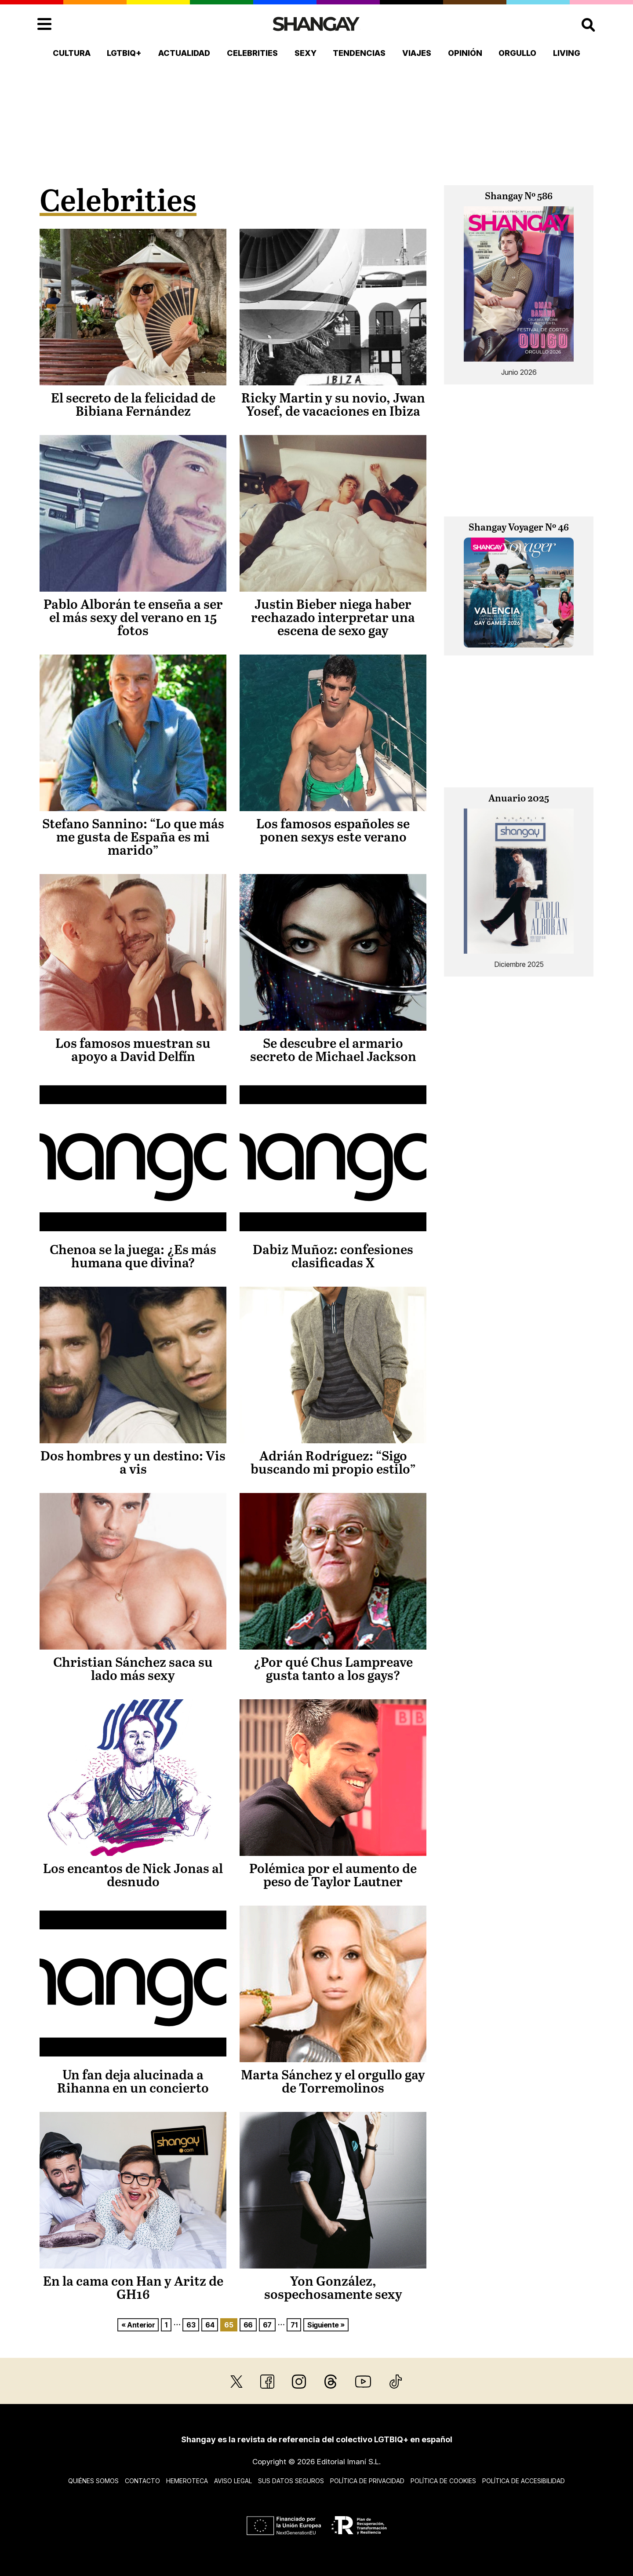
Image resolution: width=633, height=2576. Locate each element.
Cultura (72, 53)
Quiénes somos (93, 2481)
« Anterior (138, 2324)
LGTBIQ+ (124, 53)
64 (209, 2324)
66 (248, 2324)
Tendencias (359, 53)
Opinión (465, 53)
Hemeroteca (187, 2481)
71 (294, 2324)
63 (190, 2324)
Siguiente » (326, 2324)
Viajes (416, 53)
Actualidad (184, 53)
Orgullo (517, 53)
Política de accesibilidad (523, 2481)
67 (267, 2324)
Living (566, 53)
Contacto (142, 2481)
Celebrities (252, 53)
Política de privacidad (367, 2481)
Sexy (305, 53)
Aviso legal (233, 2481)
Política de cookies (443, 2481)
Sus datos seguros (291, 2481)
